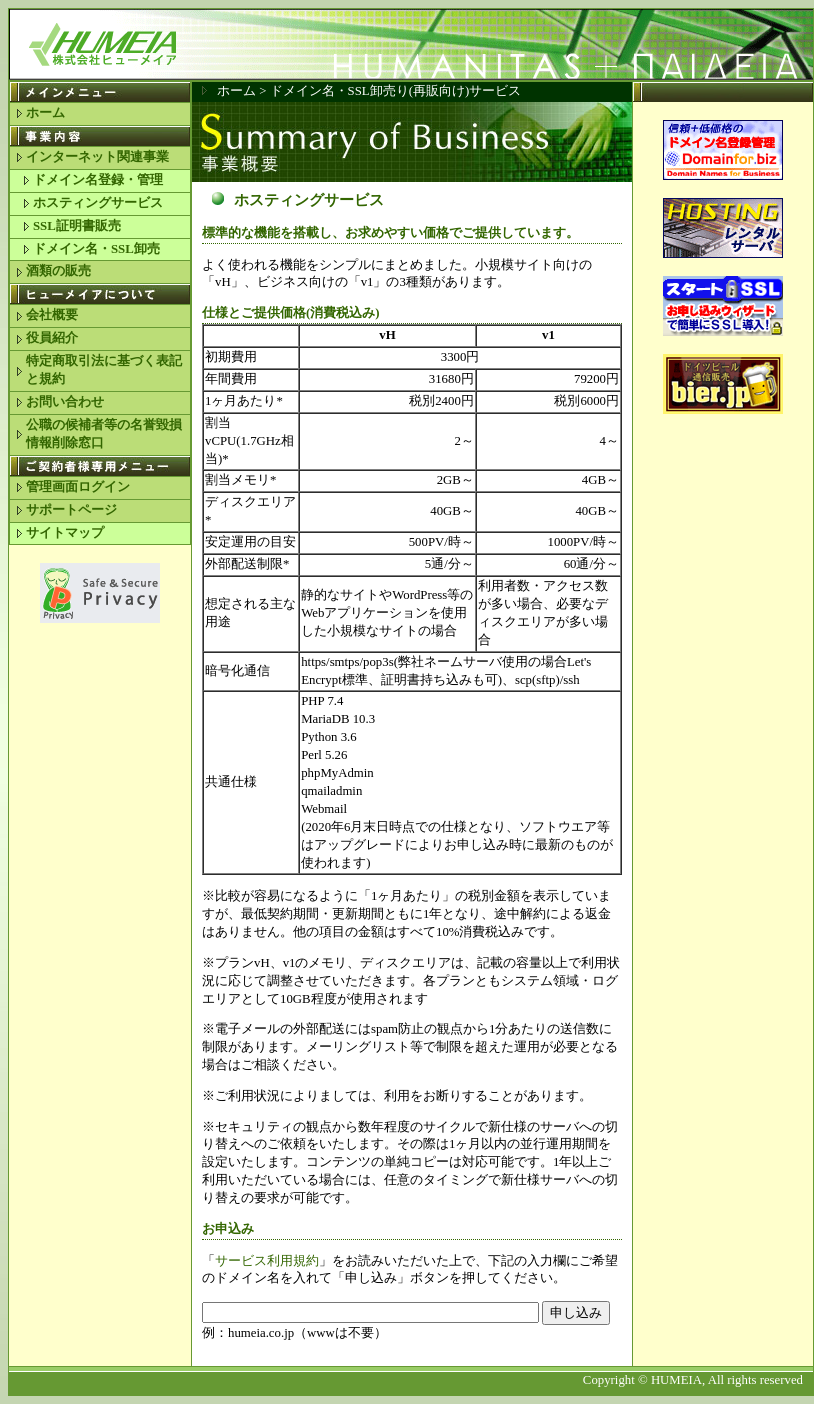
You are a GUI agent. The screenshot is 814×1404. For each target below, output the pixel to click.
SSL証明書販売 (77, 226)
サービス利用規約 (267, 1261)
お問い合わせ (65, 402)
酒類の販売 (58, 271)
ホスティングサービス (98, 203)
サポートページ (71, 510)
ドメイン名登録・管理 (98, 180)
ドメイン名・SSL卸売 (96, 249)
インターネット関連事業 (97, 157)
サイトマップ (65, 533)
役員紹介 (52, 338)
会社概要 (52, 315)
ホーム (45, 113)
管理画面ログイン (78, 487)
